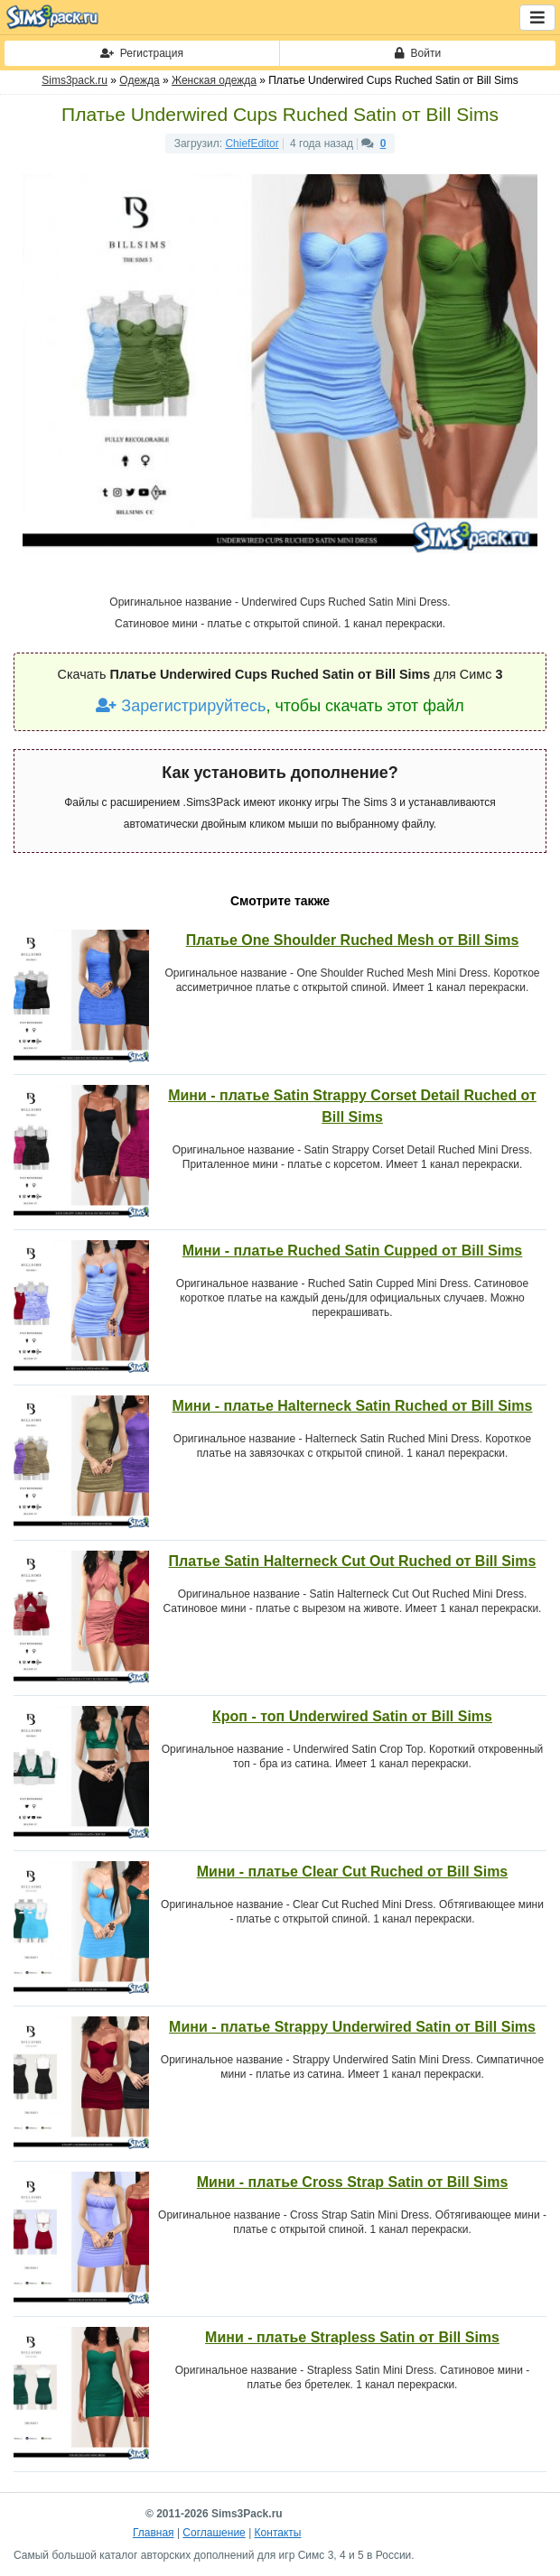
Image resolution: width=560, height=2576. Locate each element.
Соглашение (213, 2532)
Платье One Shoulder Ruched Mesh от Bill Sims (352, 940)
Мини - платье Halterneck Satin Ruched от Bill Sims (353, 1405)
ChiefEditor (251, 143)
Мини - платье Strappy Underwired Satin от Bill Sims (352, 2026)
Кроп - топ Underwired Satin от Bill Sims (352, 1716)
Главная (153, 2532)
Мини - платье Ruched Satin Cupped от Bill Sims (352, 1250)
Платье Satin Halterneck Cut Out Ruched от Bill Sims (353, 1561)
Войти (418, 53)
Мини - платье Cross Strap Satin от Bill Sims (353, 2182)
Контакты (278, 2532)
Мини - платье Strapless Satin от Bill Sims (352, 2337)
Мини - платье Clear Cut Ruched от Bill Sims (353, 1871)
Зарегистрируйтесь (181, 706)
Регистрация (141, 53)
